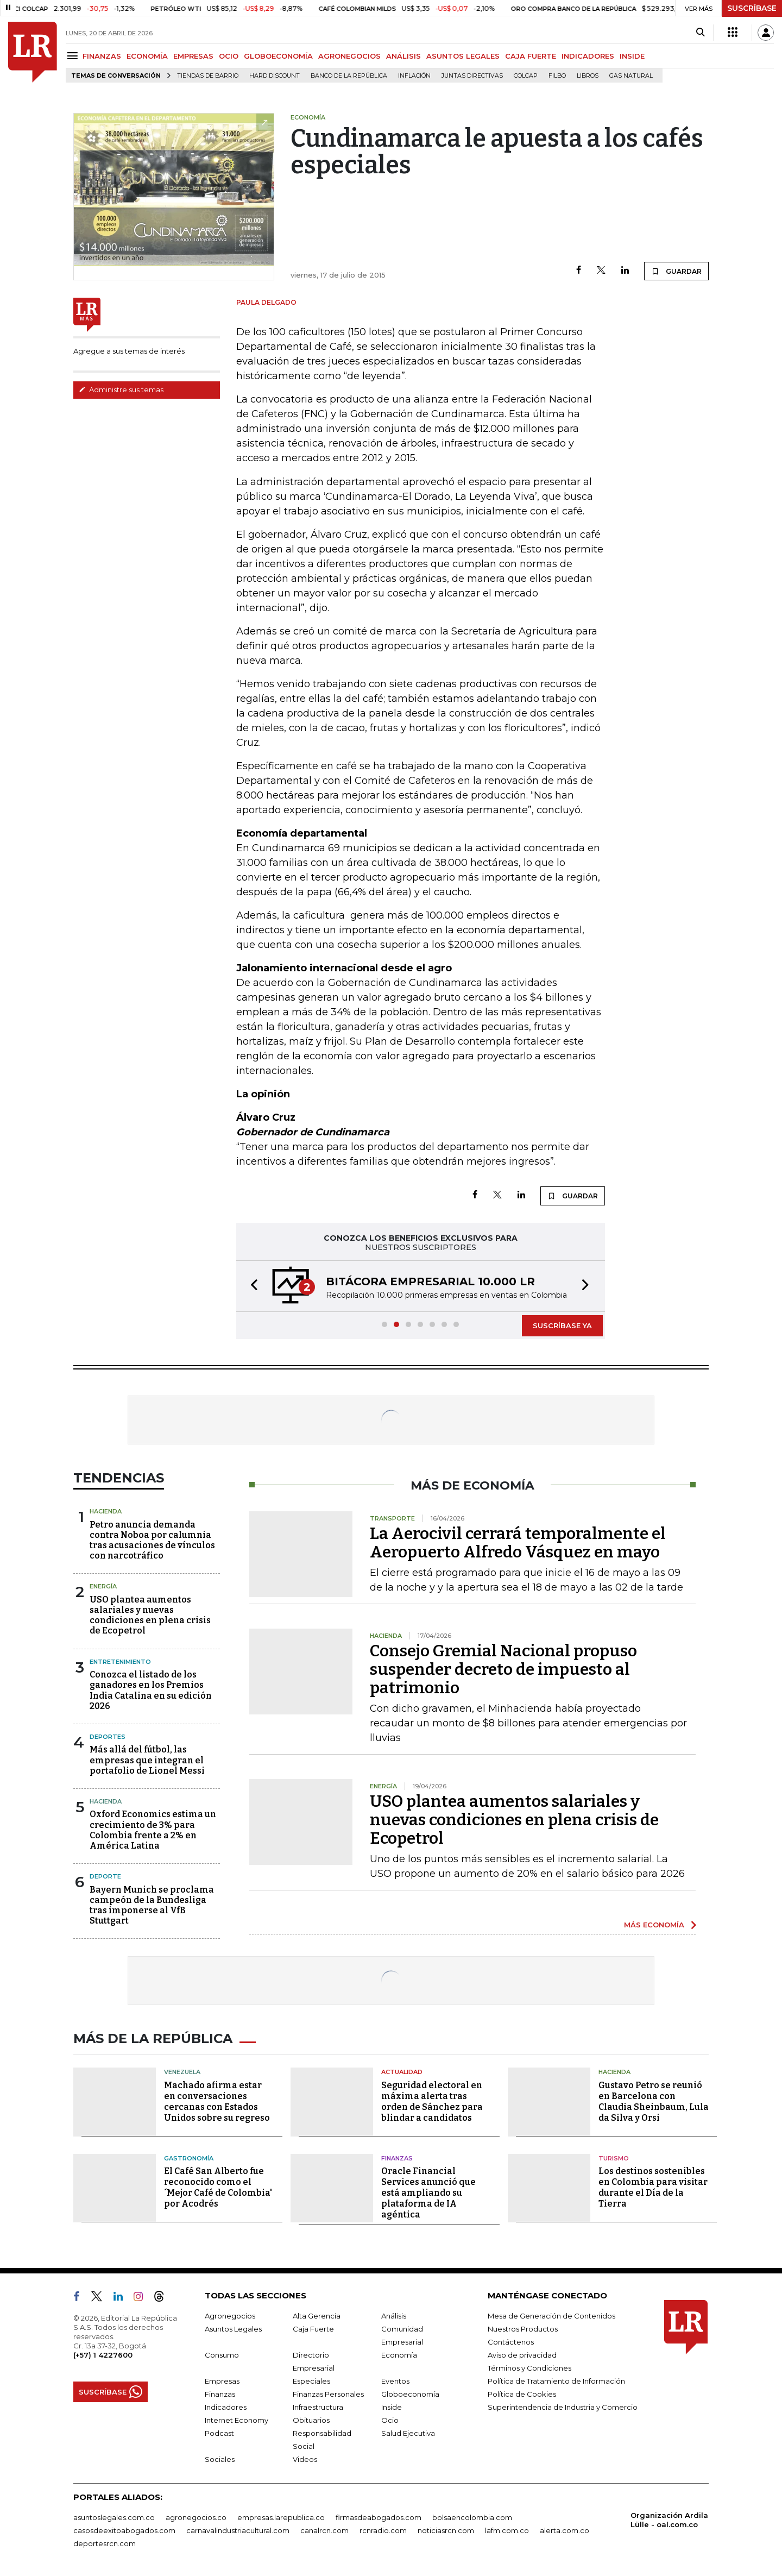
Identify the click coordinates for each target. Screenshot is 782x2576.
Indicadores (226, 2407)
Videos (305, 2459)
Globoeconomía (410, 2394)
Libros (587, 75)
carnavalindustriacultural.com (237, 2530)
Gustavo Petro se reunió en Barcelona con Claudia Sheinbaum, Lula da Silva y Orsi (653, 2101)
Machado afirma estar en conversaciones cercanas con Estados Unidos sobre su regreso (217, 2101)
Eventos (395, 2381)
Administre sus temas (121, 389)
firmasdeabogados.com (378, 2517)
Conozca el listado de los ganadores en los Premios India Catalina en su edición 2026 (151, 1690)
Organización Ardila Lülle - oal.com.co (669, 2520)
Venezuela (182, 2072)
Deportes (107, 1737)
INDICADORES (588, 56)
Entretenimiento (120, 1662)
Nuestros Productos (523, 2328)
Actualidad (401, 2072)
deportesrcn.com (104, 2543)
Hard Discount (274, 75)
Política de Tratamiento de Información (556, 2381)
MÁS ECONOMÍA (654, 1924)
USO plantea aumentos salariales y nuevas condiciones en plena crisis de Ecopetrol (150, 1615)
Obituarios (311, 2420)
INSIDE (632, 56)
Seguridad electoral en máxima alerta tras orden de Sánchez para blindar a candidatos (432, 2101)
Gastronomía (188, 2158)
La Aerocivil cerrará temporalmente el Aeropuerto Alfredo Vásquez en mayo (518, 1543)
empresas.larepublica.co (281, 2517)
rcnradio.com (383, 2530)
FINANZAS (102, 56)
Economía (399, 2355)
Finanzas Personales (328, 2394)
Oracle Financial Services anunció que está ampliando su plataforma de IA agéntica (428, 2193)
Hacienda (106, 1511)
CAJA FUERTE (530, 56)
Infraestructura (318, 2407)
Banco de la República (349, 75)
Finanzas (397, 2158)
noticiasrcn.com (446, 2530)
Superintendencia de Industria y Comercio (563, 2407)
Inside (391, 2407)
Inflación (414, 75)
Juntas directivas (472, 75)
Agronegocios (230, 2315)
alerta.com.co (564, 2530)
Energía (103, 1586)
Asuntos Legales (233, 2328)
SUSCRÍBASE (752, 8)
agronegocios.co (196, 2517)
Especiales (311, 2381)
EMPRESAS (193, 56)
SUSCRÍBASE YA (562, 1325)
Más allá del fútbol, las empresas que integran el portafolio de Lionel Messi (147, 1759)
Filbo (557, 75)
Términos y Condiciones (529, 2368)
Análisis (393, 2315)
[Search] (700, 32)
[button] (251, 1286)
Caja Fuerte (313, 2328)
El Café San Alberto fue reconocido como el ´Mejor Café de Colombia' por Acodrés (218, 2187)
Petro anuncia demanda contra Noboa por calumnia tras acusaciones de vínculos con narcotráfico (152, 1540)
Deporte (105, 1876)
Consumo (222, 2355)
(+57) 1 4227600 (103, 2355)
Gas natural (631, 75)
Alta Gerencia (316, 2315)
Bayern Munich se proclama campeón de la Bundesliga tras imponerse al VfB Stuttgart (152, 1905)
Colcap (526, 75)
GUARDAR (676, 271)
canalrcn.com (324, 2530)
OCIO (228, 56)
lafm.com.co (507, 2530)
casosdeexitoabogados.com (124, 2530)
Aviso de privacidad (522, 2355)
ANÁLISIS (403, 56)
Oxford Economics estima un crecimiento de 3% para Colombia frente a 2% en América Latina (153, 1830)
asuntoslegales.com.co (114, 2517)
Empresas (222, 2381)
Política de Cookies (522, 2394)
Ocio (390, 2420)
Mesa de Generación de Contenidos (551, 2315)
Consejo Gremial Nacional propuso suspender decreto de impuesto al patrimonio (503, 1669)
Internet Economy (236, 2420)
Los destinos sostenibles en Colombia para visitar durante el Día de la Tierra (653, 2187)
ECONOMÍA (147, 56)
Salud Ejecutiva (408, 2433)
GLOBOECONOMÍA (278, 56)
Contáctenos (511, 2342)
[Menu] (74, 55)
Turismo (613, 2158)
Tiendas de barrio (207, 75)
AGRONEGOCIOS (349, 56)
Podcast (219, 2433)
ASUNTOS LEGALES (463, 56)
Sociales (220, 2459)
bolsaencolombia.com (472, 2517)
